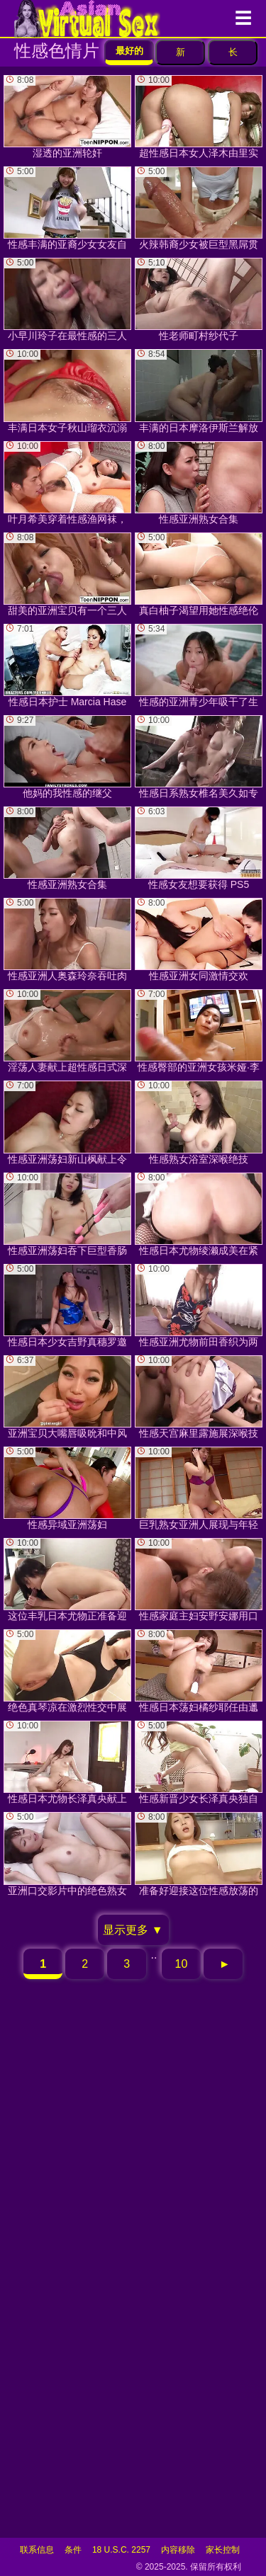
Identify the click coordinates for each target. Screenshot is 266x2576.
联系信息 (37, 2550)
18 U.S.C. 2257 (121, 2550)
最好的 (129, 50)
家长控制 (223, 2550)
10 (180, 1964)
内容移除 (178, 2550)
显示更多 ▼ (132, 1930)
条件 (73, 2550)
